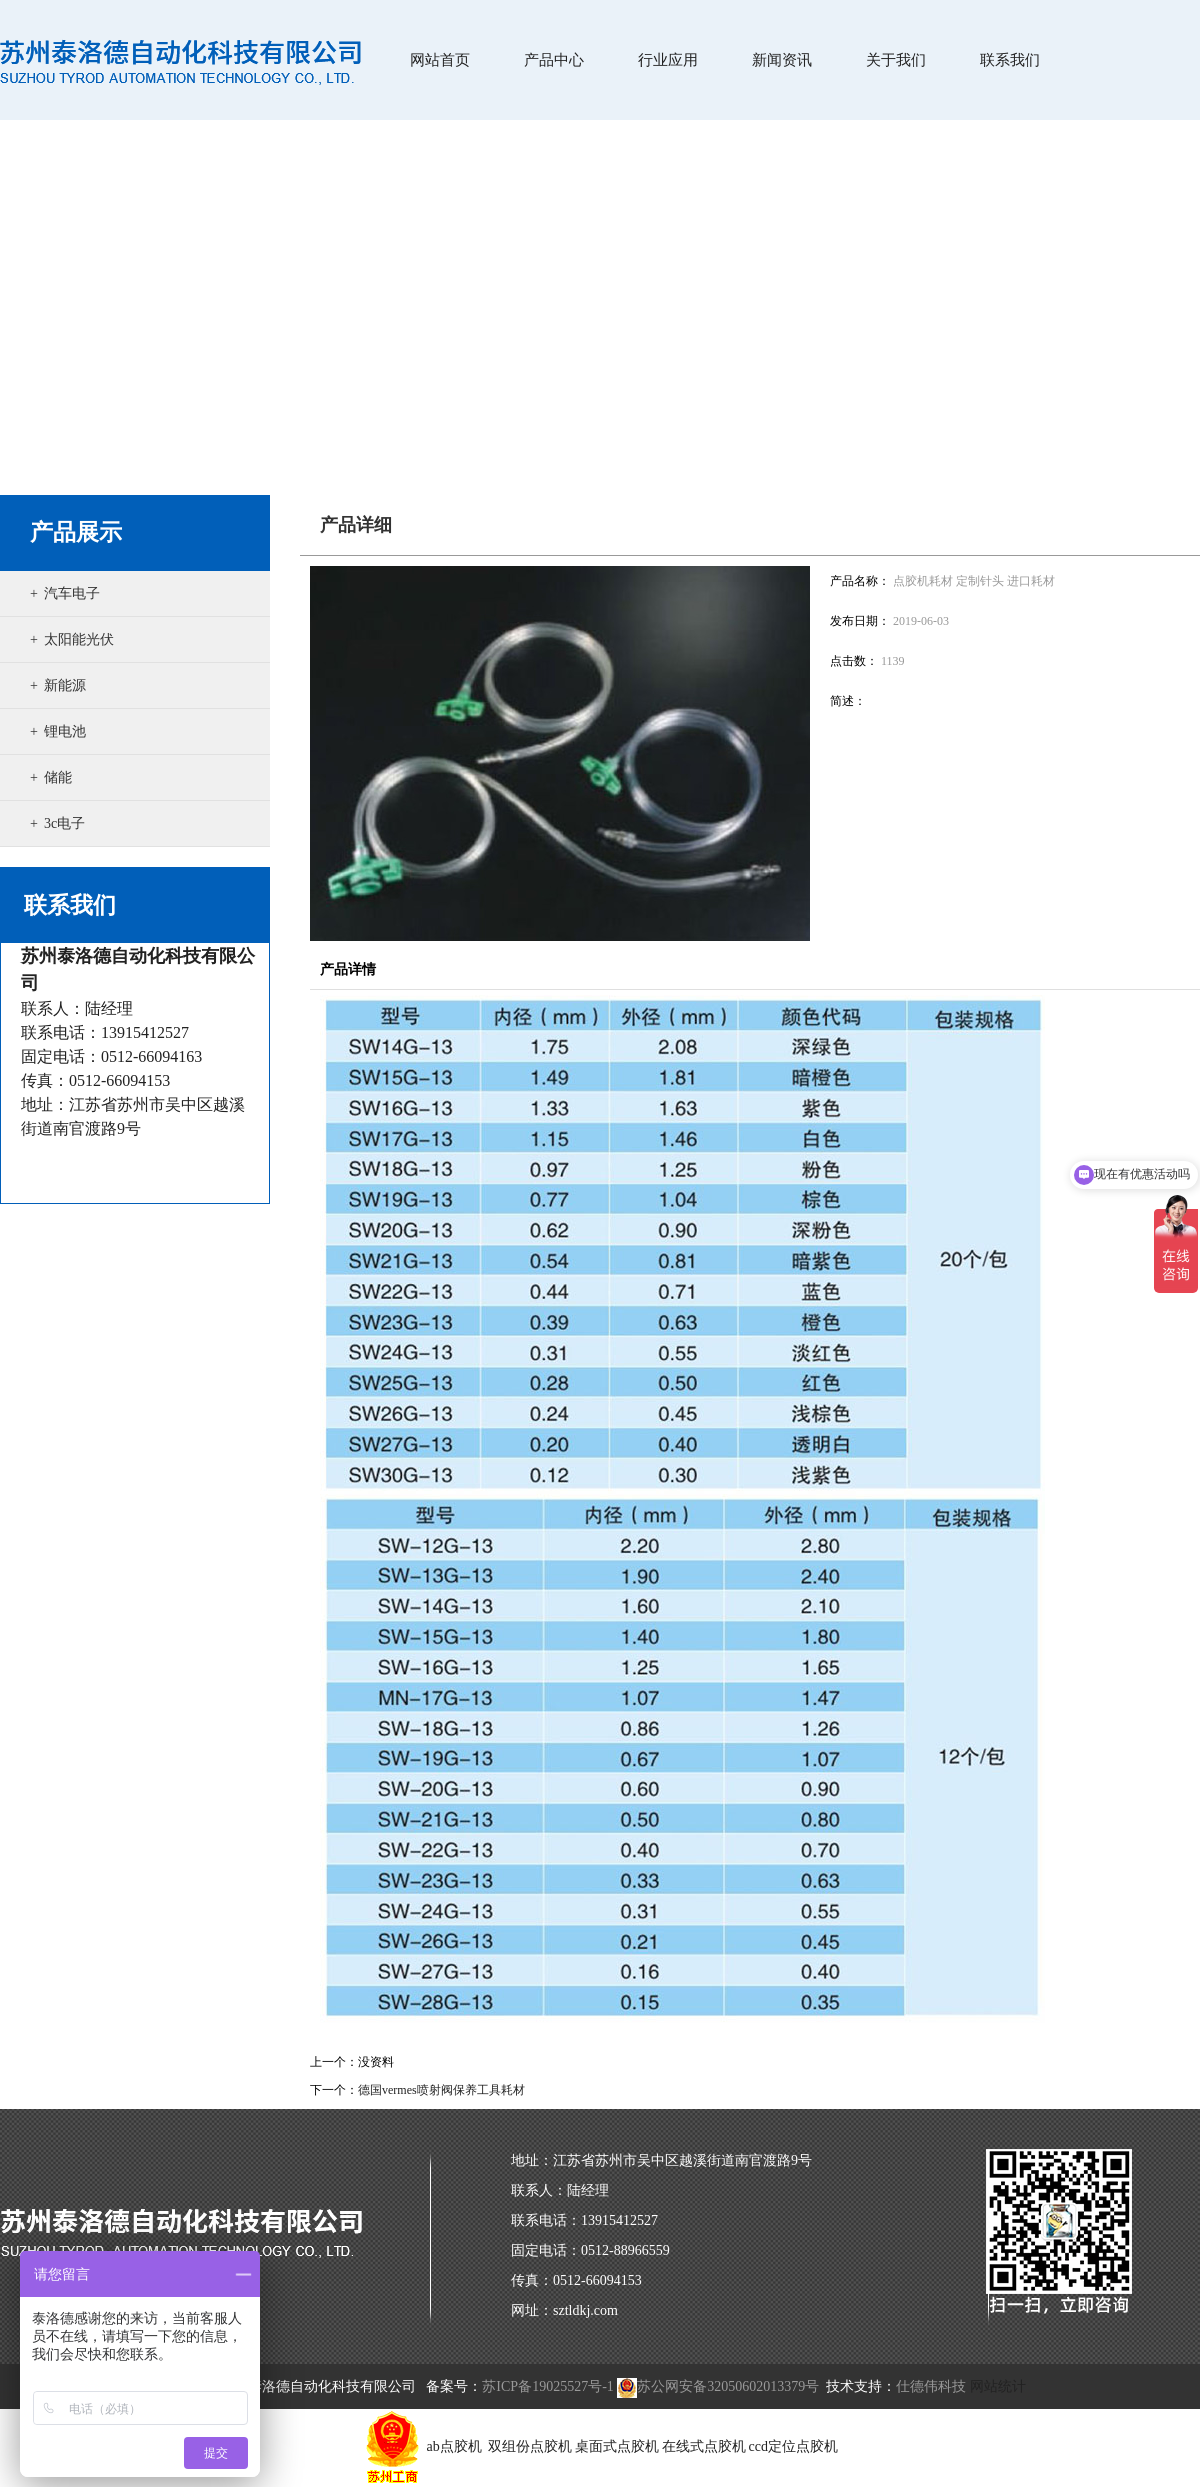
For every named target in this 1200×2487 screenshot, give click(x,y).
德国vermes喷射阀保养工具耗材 (441, 2090)
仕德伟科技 (931, 2386)
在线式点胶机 (704, 2446)
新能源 (65, 685)
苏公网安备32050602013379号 (718, 2386)
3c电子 (64, 823)
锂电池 (65, 731)
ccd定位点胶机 (793, 2446)
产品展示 (76, 532)
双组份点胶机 (530, 2446)
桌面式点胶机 (617, 2446)
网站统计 (998, 2386)
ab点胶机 (456, 2446)
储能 (58, 777)
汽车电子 (72, 593)
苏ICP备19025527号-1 (547, 2386)
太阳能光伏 (79, 639)
